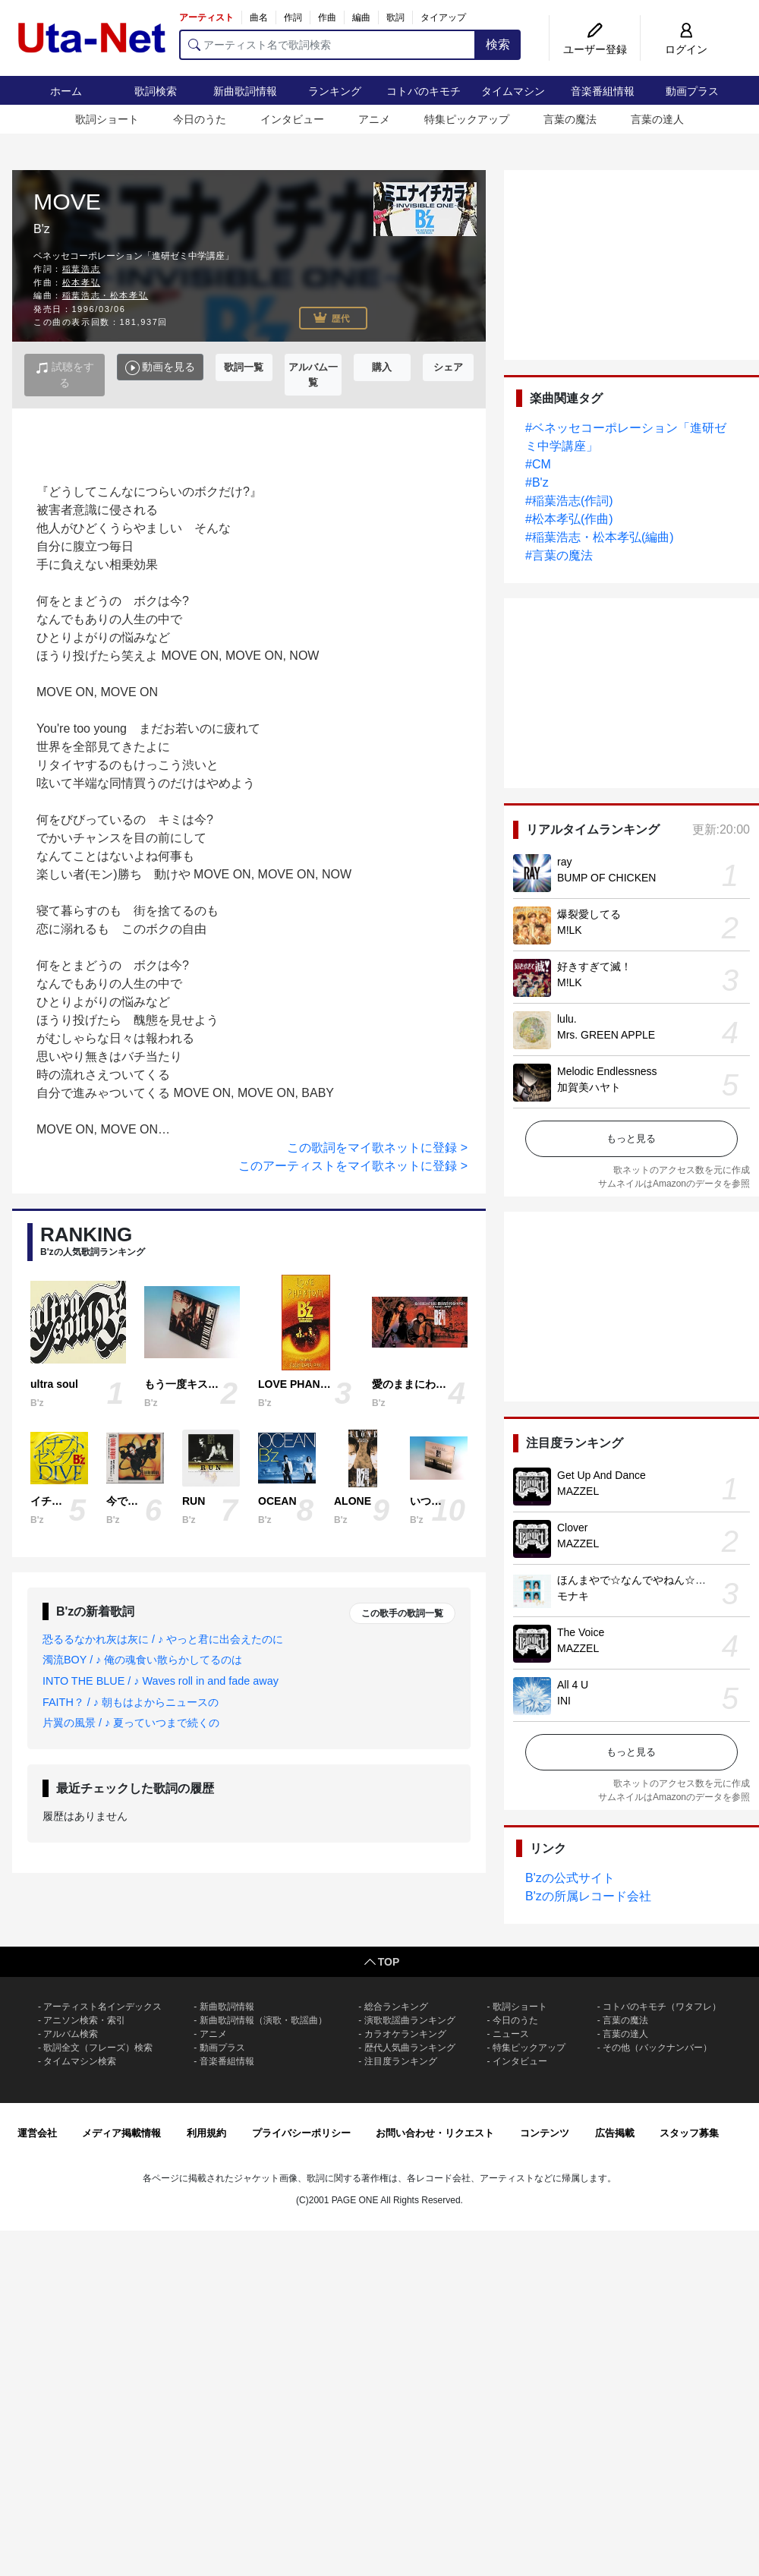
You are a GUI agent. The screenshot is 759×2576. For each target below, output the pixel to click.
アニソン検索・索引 (84, 2020)
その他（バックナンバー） (657, 2047)
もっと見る (631, 1138)
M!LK (569, 930)
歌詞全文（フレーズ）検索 (98, 2047)
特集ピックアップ (466, 119)
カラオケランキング (405, 2034)
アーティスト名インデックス (102, 2006)
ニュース (511, 2034)
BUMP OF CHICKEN (606, 878)
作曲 (327, 17)
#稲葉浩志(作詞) (569, 500)
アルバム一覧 (313, 374)
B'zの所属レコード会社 (588, 1896)
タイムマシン (513, 91)
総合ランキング (396, 2006)
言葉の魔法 (570, 119)
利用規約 (206, 2133)
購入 (382, 367)
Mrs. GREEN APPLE (606, 1035)
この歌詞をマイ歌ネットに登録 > (377, 1147)
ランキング (334, 91)
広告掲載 (615, 2133)
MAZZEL (578, 1491)
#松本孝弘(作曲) (569, 518)
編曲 (361, 17)
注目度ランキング (400, 2061)
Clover (572, 1527)
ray (564, 862)
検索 (498, 44)
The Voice (580, 1632)
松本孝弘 (81, 282)
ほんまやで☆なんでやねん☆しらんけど (652, 1580)
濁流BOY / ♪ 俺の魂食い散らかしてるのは (142, 1660)
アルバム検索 (70, 2034)
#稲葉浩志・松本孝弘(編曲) (599, 537)
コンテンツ (544, 2133)
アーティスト (206, 17)
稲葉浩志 (81, 268)
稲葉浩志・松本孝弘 (105, 295)
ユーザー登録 (595, 49)
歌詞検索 (155, 91)
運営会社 (37, 2133)
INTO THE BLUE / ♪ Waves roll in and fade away (161, 1681)
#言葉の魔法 (559, 555)
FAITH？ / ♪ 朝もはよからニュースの (131, 1702)
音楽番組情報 (603, 91)
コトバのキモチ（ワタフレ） (662, 2006)
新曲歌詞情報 (245, 91)
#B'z (537, 482)
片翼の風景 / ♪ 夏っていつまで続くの (131, 1723)
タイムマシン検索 (79, 2061)
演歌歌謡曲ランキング (409, 2020)
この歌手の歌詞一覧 (402, 1613)
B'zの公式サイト (570, 1877)
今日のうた (199, 119)
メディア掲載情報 (121, 2133)
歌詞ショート (107, 119)
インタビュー (292, 119)
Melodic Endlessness (607, 1071)
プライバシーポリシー (301, 2133)
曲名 (259, 17)
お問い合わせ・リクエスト (435, 2133)
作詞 (293, 17)
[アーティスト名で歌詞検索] (327, 45)
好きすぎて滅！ (594, 966)
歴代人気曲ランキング (409, 2047)
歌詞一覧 (243, 367)
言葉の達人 (657, 119)
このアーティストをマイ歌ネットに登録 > (353, 1165)
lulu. (567, 1019)
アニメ (374, 119)
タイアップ (443, 17)
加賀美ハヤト (589, 1087)
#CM (538, 464)
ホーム (66, 91)
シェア (448, 367)
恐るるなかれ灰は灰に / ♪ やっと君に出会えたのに (163, 1639)
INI (564, 1701)
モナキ (573, 1596)
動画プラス (692, 91)
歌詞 (395, 17)
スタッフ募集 (689, 2133)
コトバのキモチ (423, 91)
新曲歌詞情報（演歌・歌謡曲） (263, 2020)
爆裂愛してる (589, 914)
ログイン (686, 49)
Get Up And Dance (601, 1475)
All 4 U (572, 1685)
